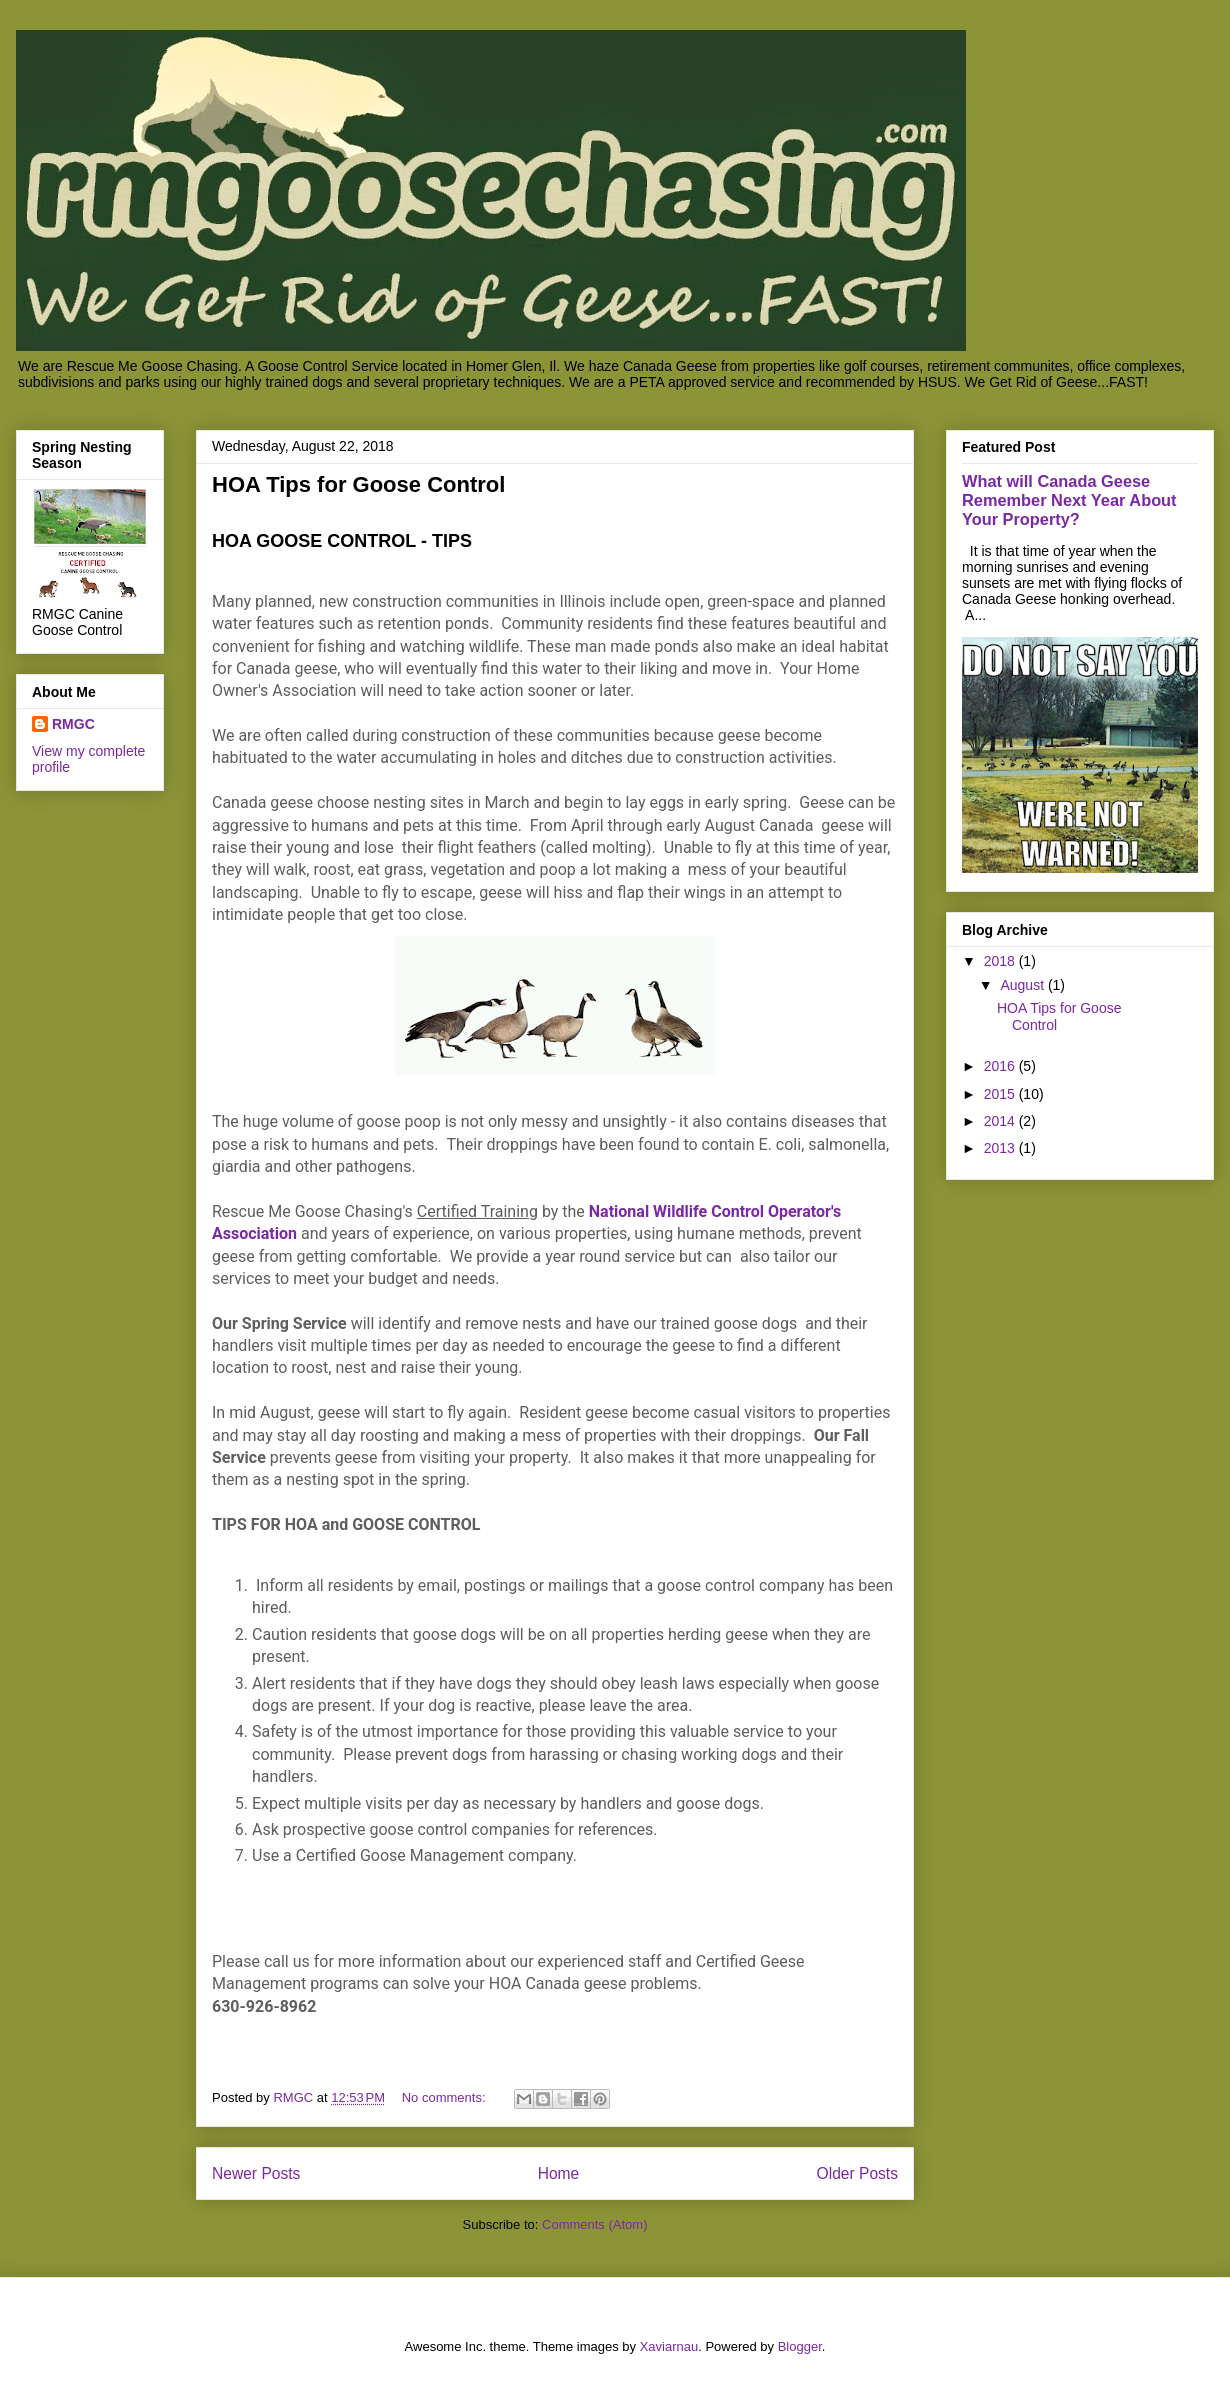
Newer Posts (256, 2173)
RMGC (73, 724)
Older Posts (857, 2173)
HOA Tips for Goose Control (358, 484)
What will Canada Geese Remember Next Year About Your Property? (1069, 500)
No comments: (445, 2097)
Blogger (800, 2346)
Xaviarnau (669, 2346)
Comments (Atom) (594, 2224)
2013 (1001, 1148)
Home (559, 2173)
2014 (1001, 1121)
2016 (1001, 1066)
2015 (1001, 1094)
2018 (1001, 961)
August (1023, 985)
